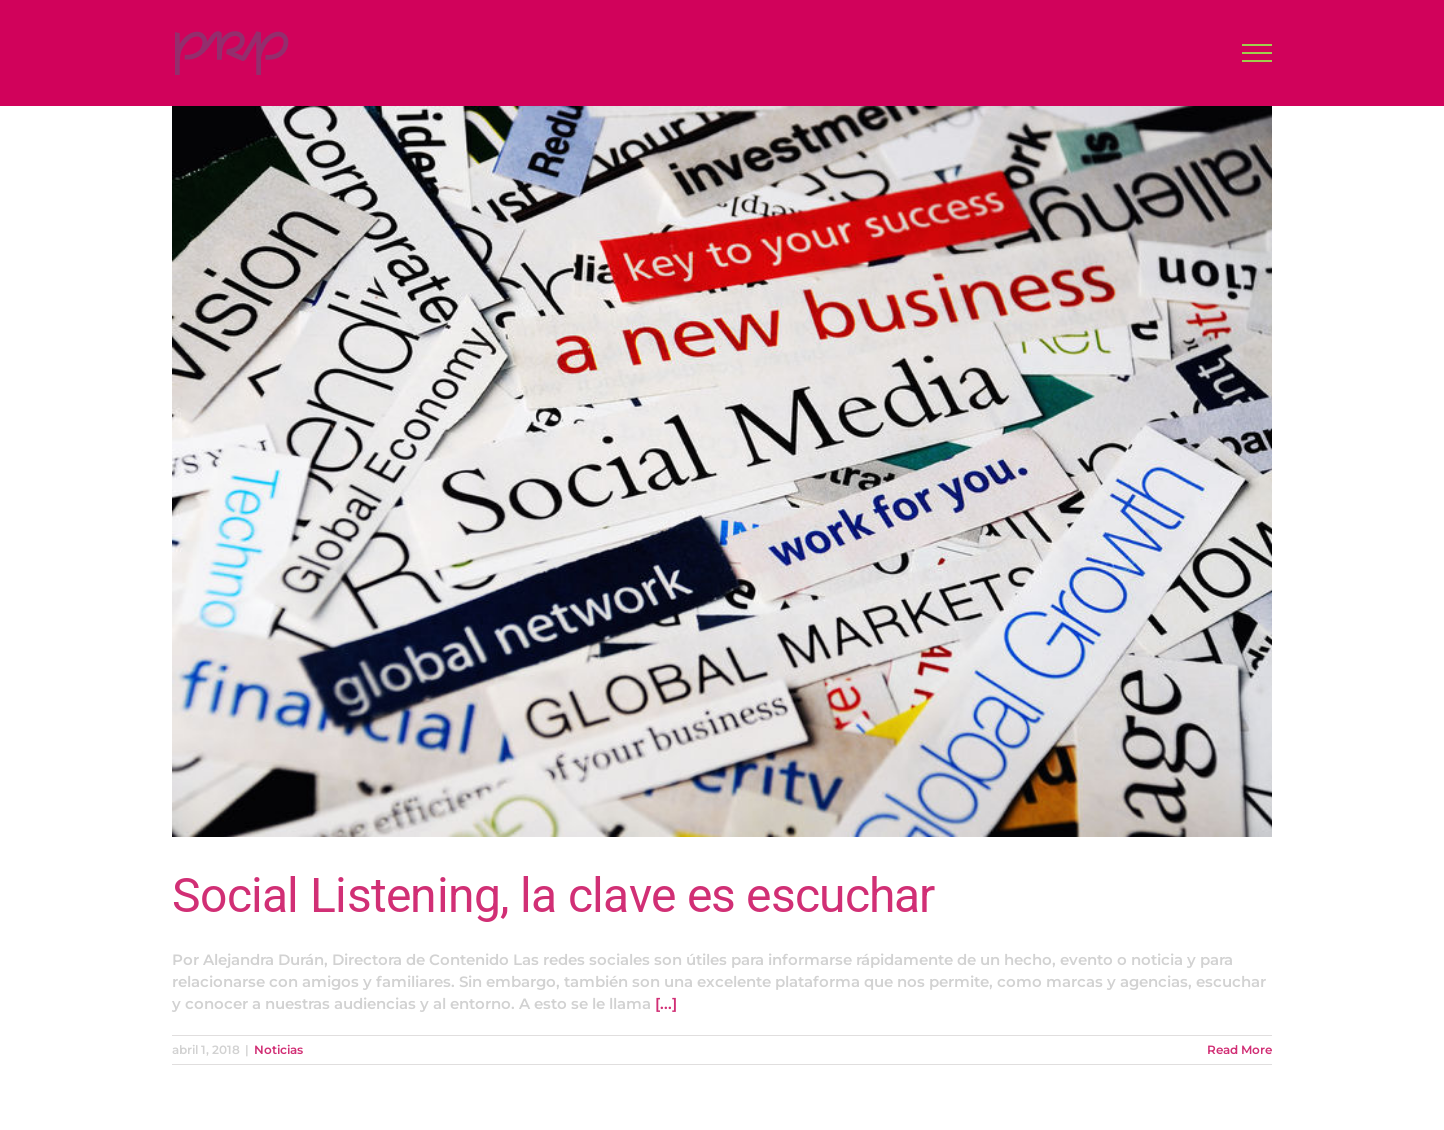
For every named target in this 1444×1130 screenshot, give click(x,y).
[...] (666, 1003)
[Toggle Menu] (1257, 53)
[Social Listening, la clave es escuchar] (722, 471)
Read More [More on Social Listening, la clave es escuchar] (1239, 1049)
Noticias (278, 1049)
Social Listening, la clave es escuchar (553, 895)
